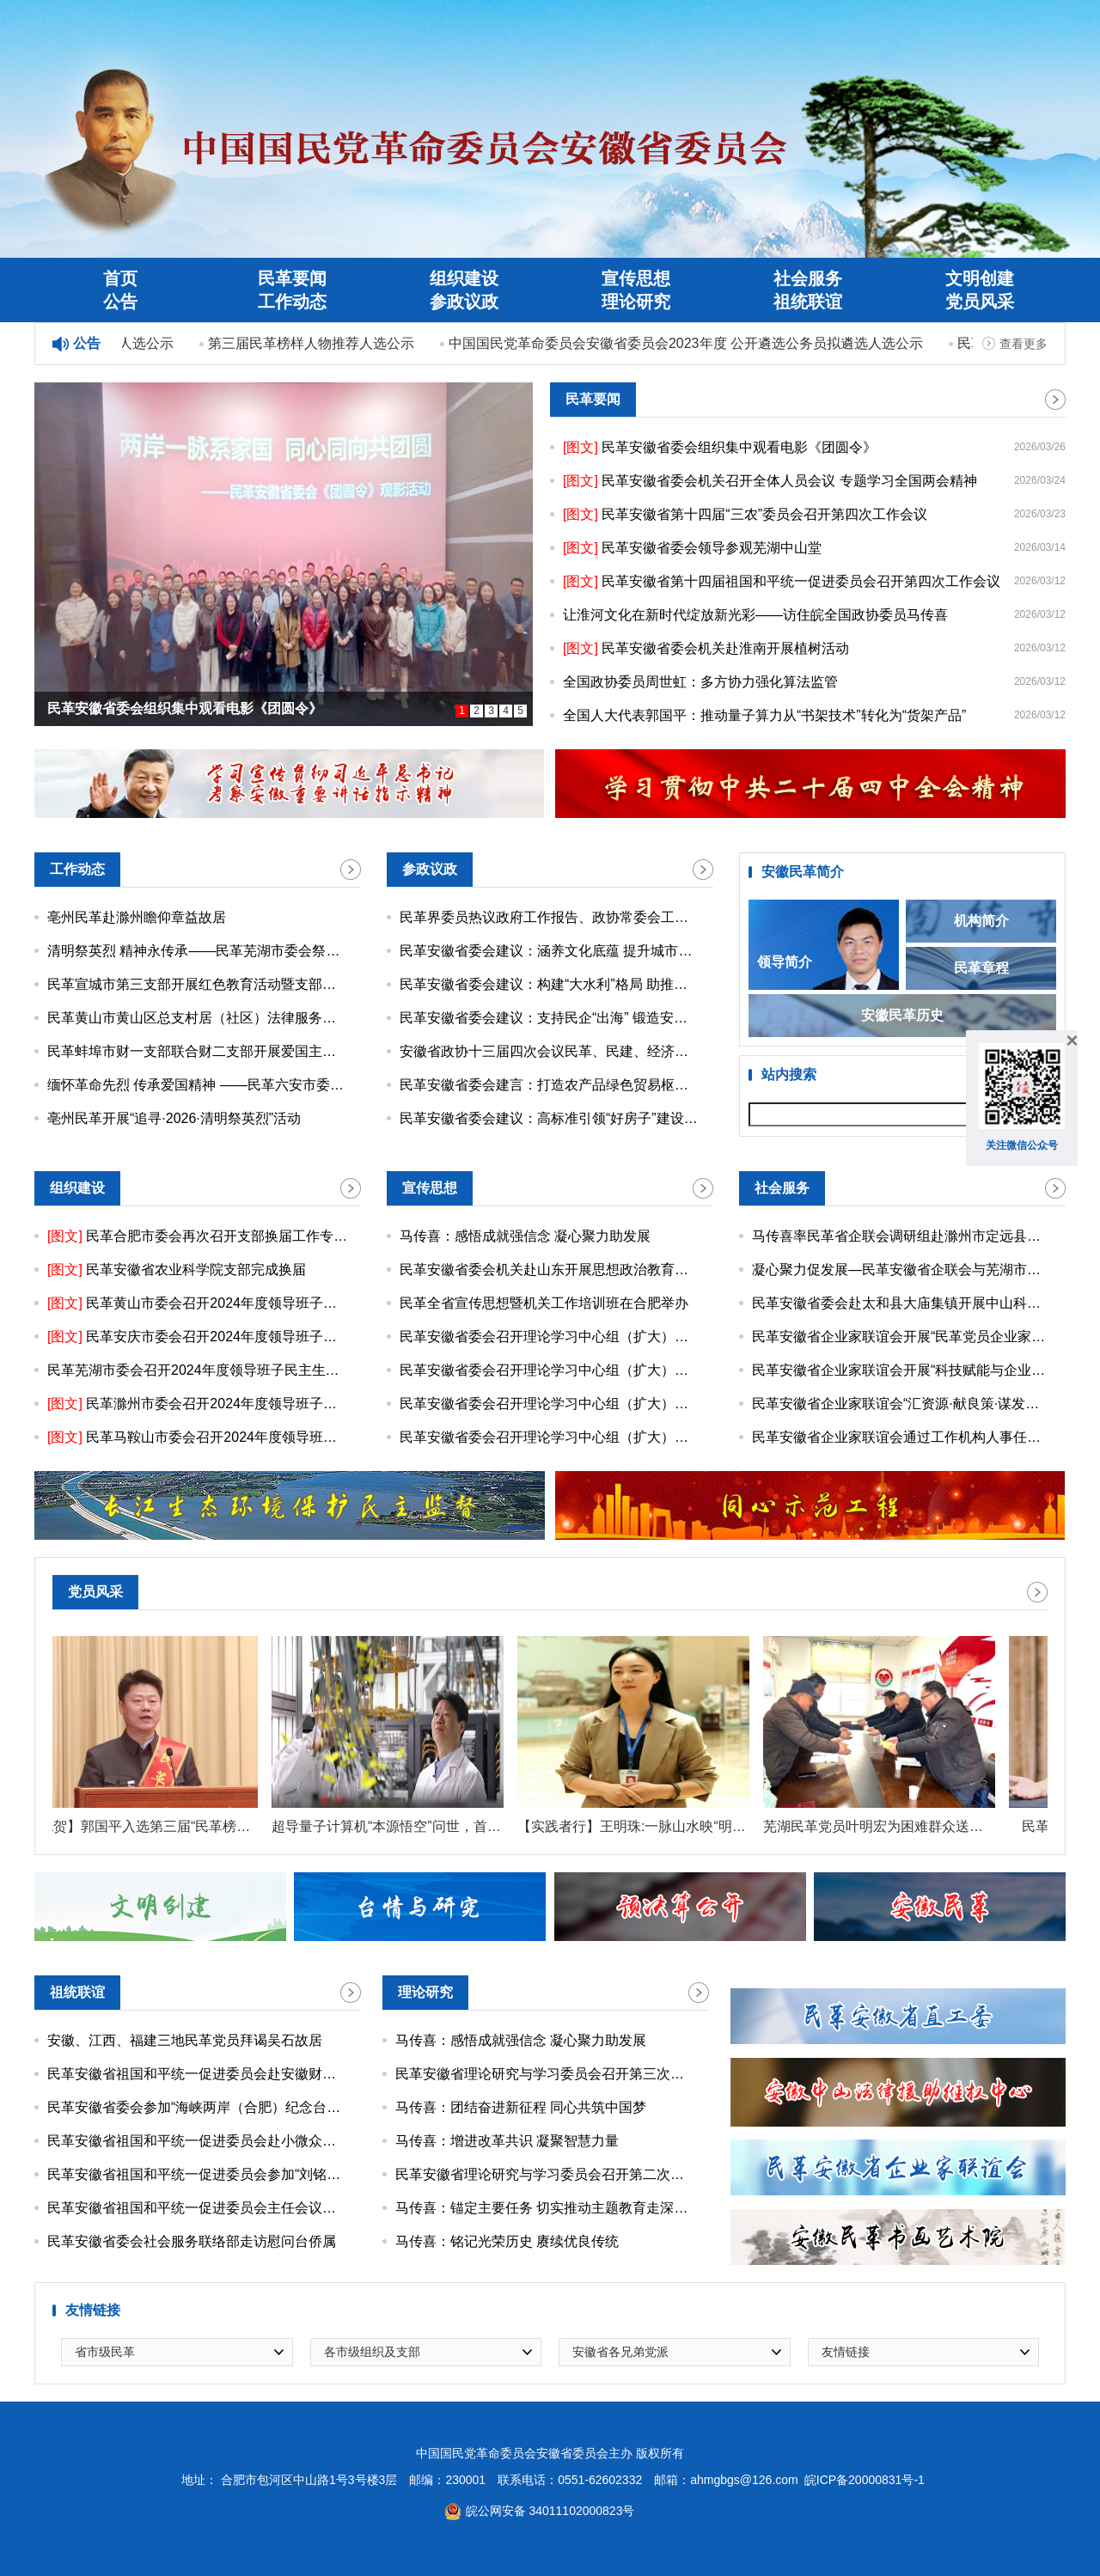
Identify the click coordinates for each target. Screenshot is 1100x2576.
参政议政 (464, 301)
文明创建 (979, 278)
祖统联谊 (807, 301)
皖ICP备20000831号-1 (864, 2480)
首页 (120, 278)
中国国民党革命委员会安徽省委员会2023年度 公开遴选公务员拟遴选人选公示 (690, 343)
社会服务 (807, 278)
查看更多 (1023, 344)
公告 (120, 301)
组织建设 (464, 278)
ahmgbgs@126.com (744, 2480)
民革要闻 (292, 278)
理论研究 (636, 301)
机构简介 (981, 920)
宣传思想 (636, 278)
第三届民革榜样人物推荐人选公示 (315, 343)
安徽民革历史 (902, 1015)
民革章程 (981, 968)
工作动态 (292, 301)
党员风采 (979, 301)
